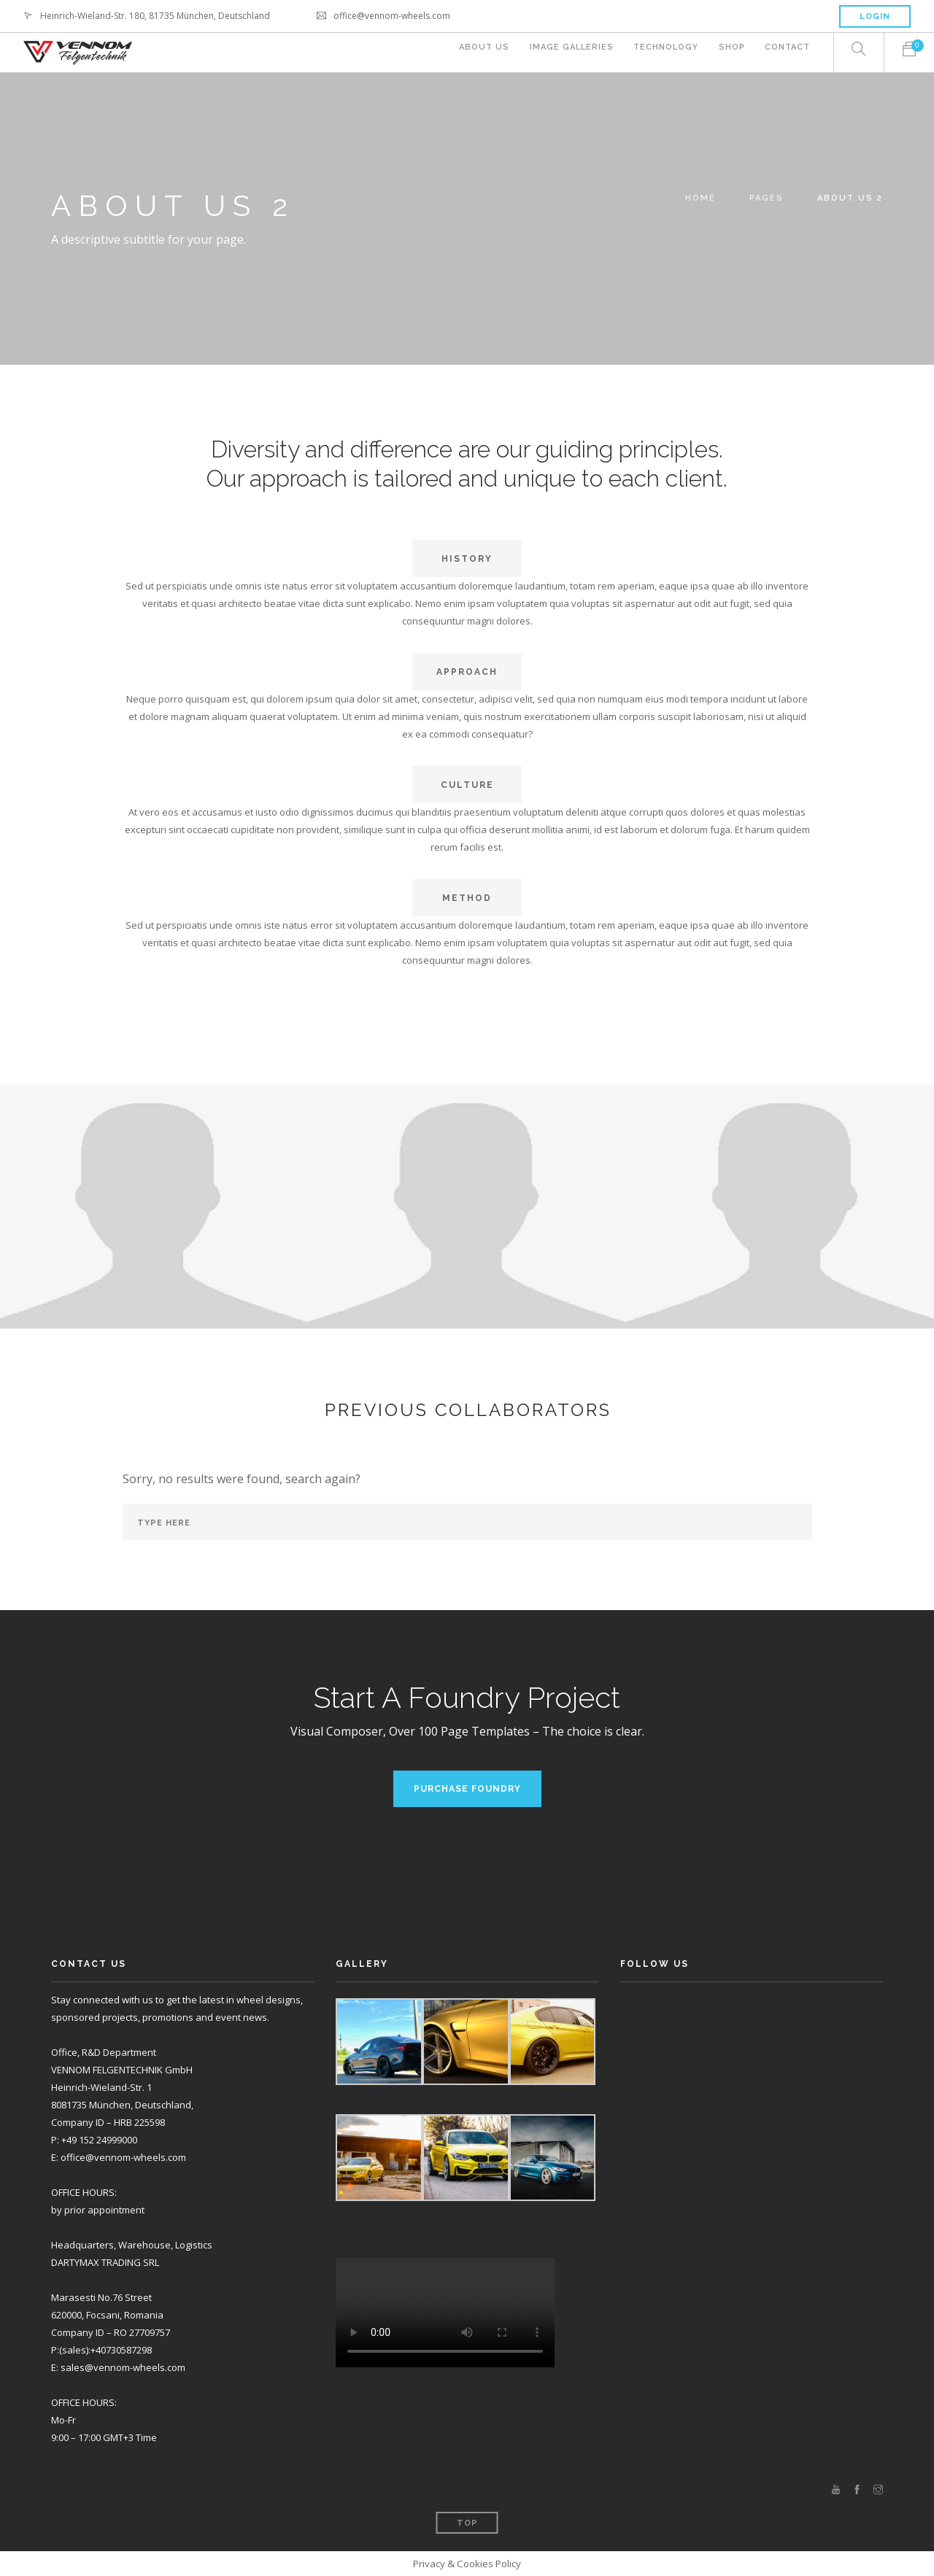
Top (467, 2523)
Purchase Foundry (467, 1789)
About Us (471, 53)
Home (700, 198)
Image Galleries (561, 53)
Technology (659, 53)
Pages (766, 198)
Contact (787, 53)
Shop (728, 53)
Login (875, 16)
